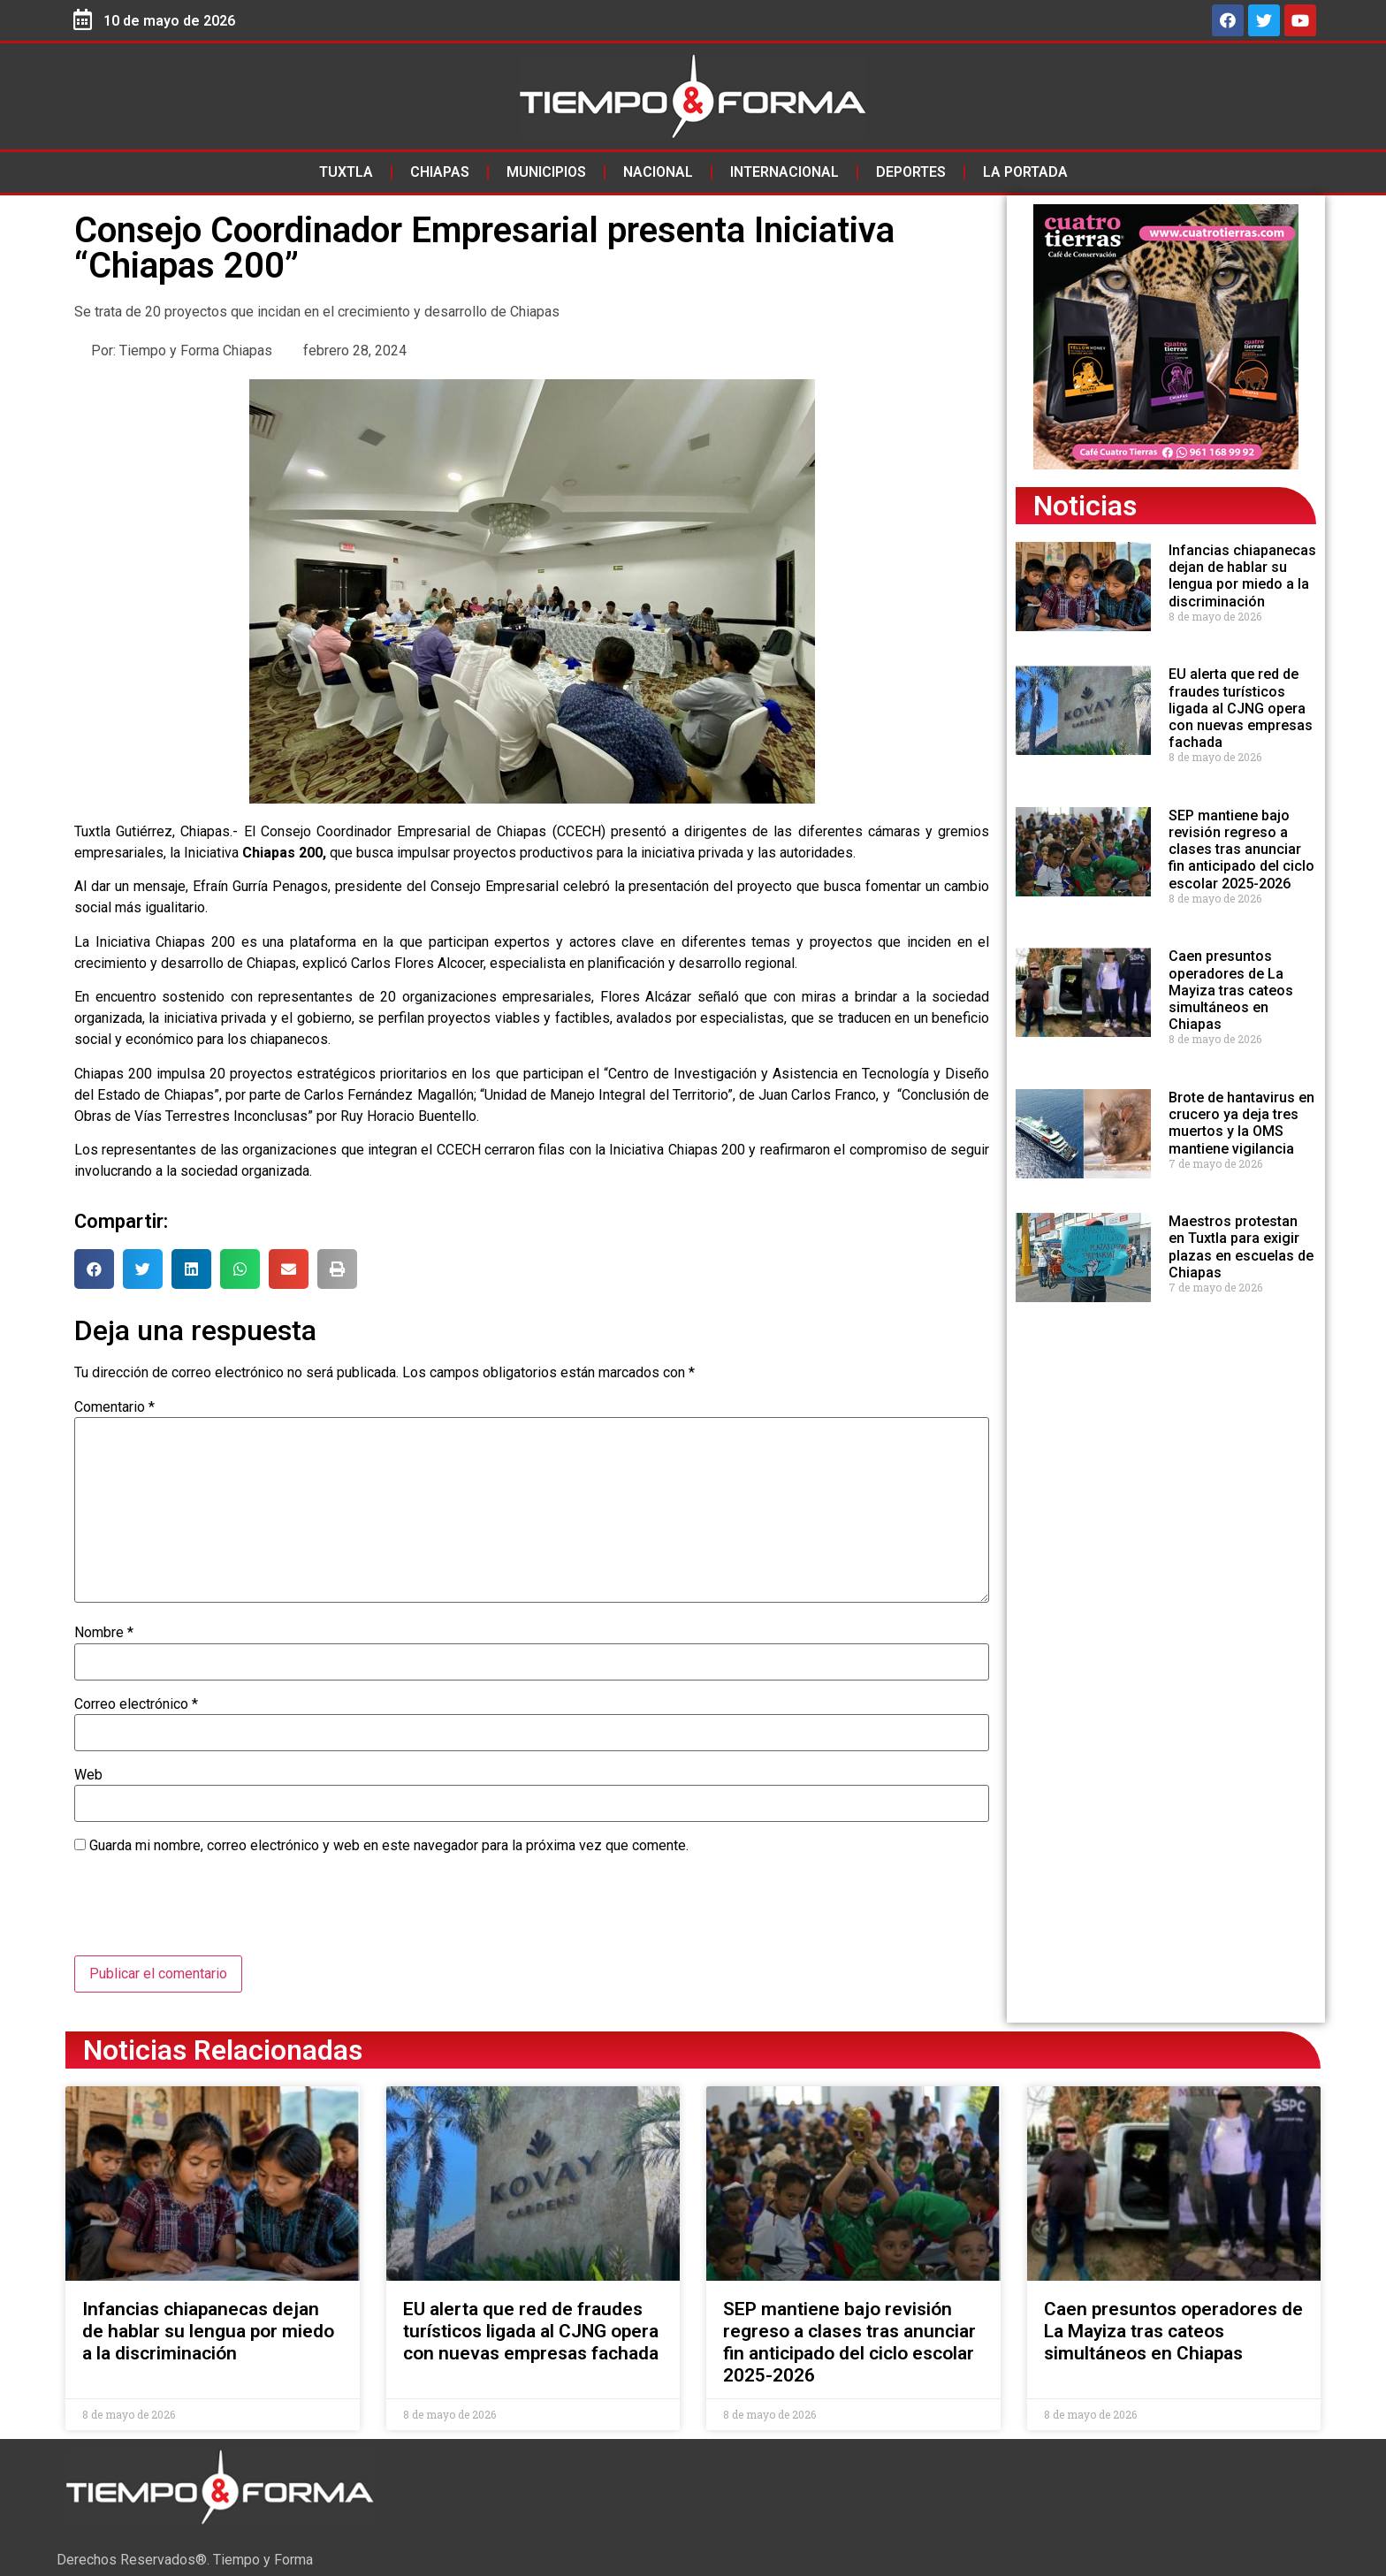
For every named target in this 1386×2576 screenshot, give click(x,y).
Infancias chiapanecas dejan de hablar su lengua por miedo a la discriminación (1242, 576)
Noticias (1085, 505)
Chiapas (439, 172)
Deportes (911, 172)
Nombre (103, 1633)
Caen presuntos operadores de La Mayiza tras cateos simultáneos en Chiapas (1231, 990)
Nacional (658, 172)
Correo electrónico (136, 1704)
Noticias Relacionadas (222, 2050)
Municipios (546, 172)
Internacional (784, 172)
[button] (94, 1269)
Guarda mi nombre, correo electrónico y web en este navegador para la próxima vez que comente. (389, 1846)
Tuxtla (346, 172)
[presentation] (208, 1912)
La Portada (1025, 172)
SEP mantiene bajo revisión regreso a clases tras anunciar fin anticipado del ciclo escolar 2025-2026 (1241, 849)
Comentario (114, 1407)
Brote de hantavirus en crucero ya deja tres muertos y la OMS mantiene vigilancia (1241, 1123)
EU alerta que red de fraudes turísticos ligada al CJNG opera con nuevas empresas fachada (1241, 708)
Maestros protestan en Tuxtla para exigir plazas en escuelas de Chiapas (1241, 1247)
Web (88, 1775)
